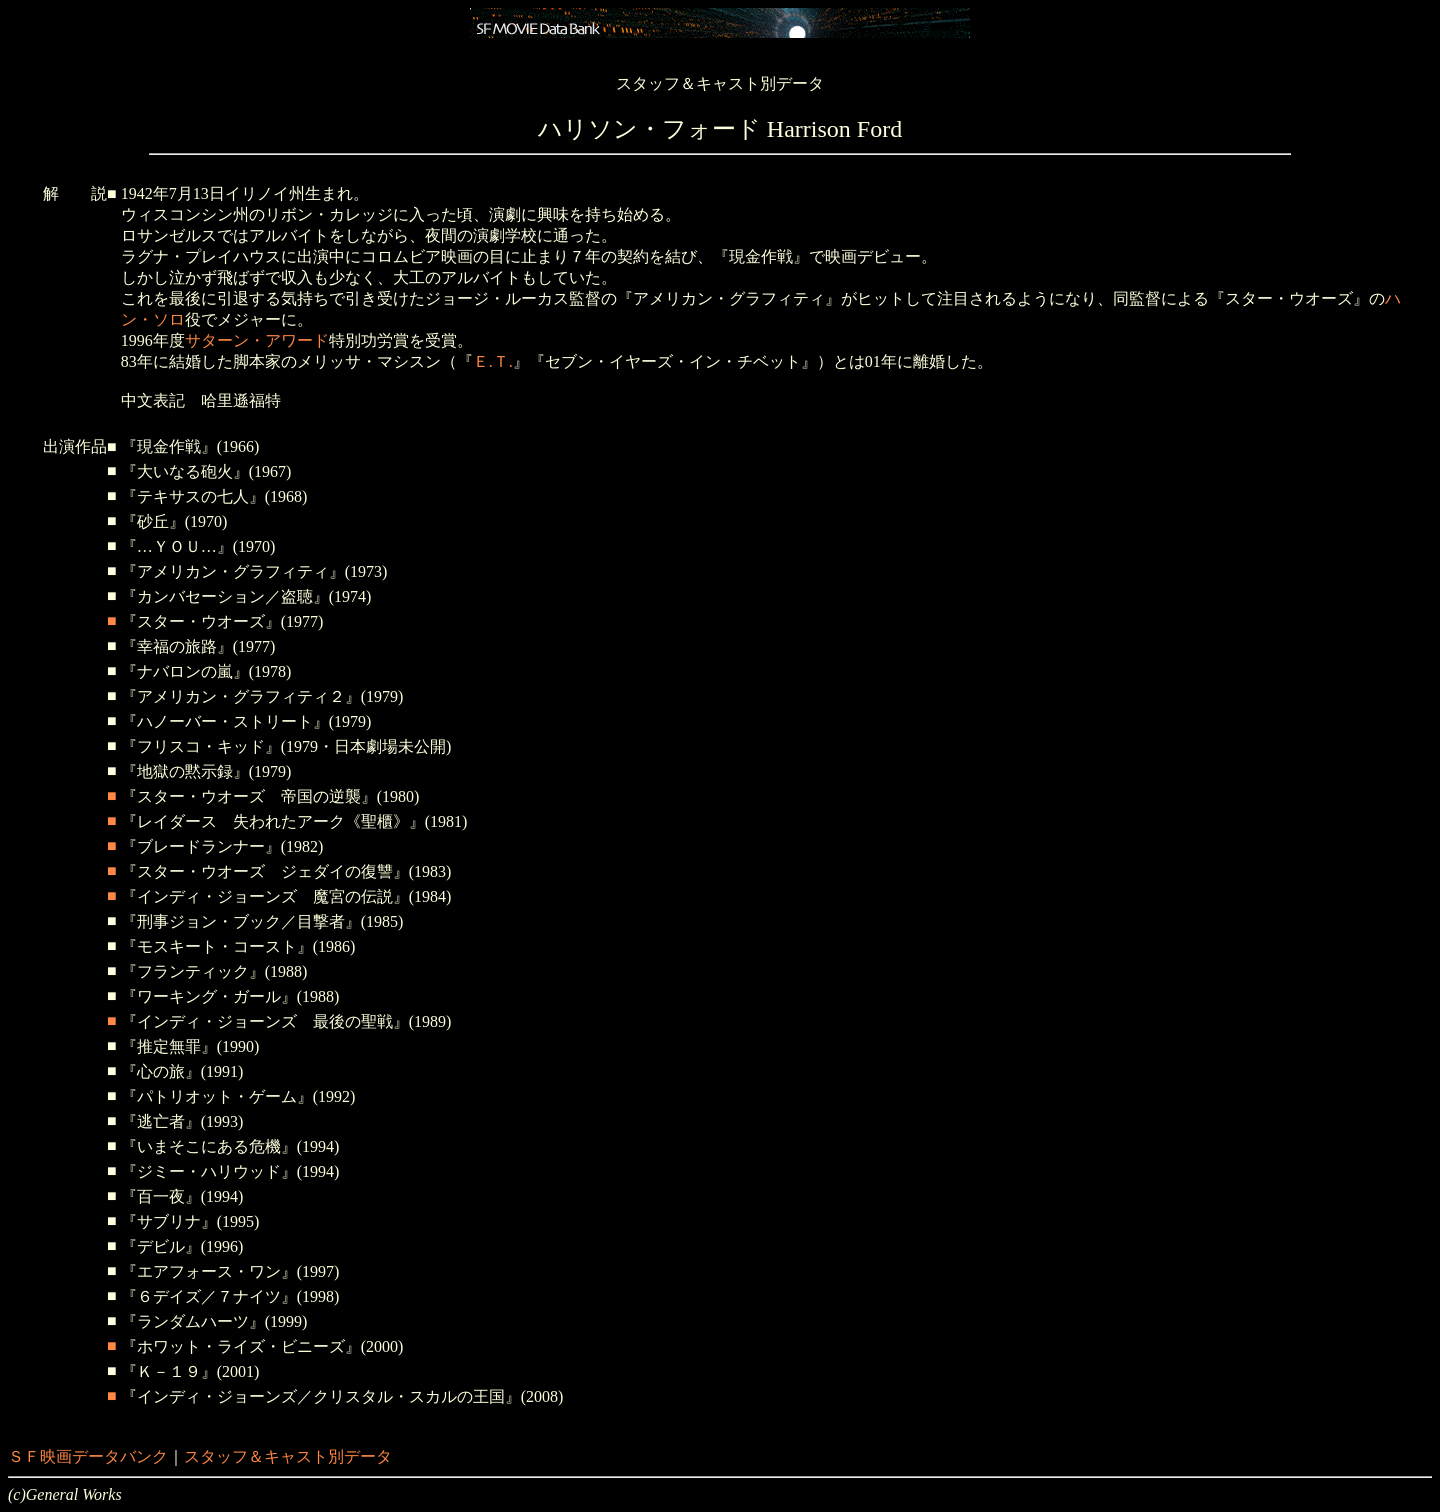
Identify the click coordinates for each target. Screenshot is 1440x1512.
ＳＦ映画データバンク (88, 1456)
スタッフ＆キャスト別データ (288, 1456)
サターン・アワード (257, 340)
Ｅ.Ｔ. (493, 361)
